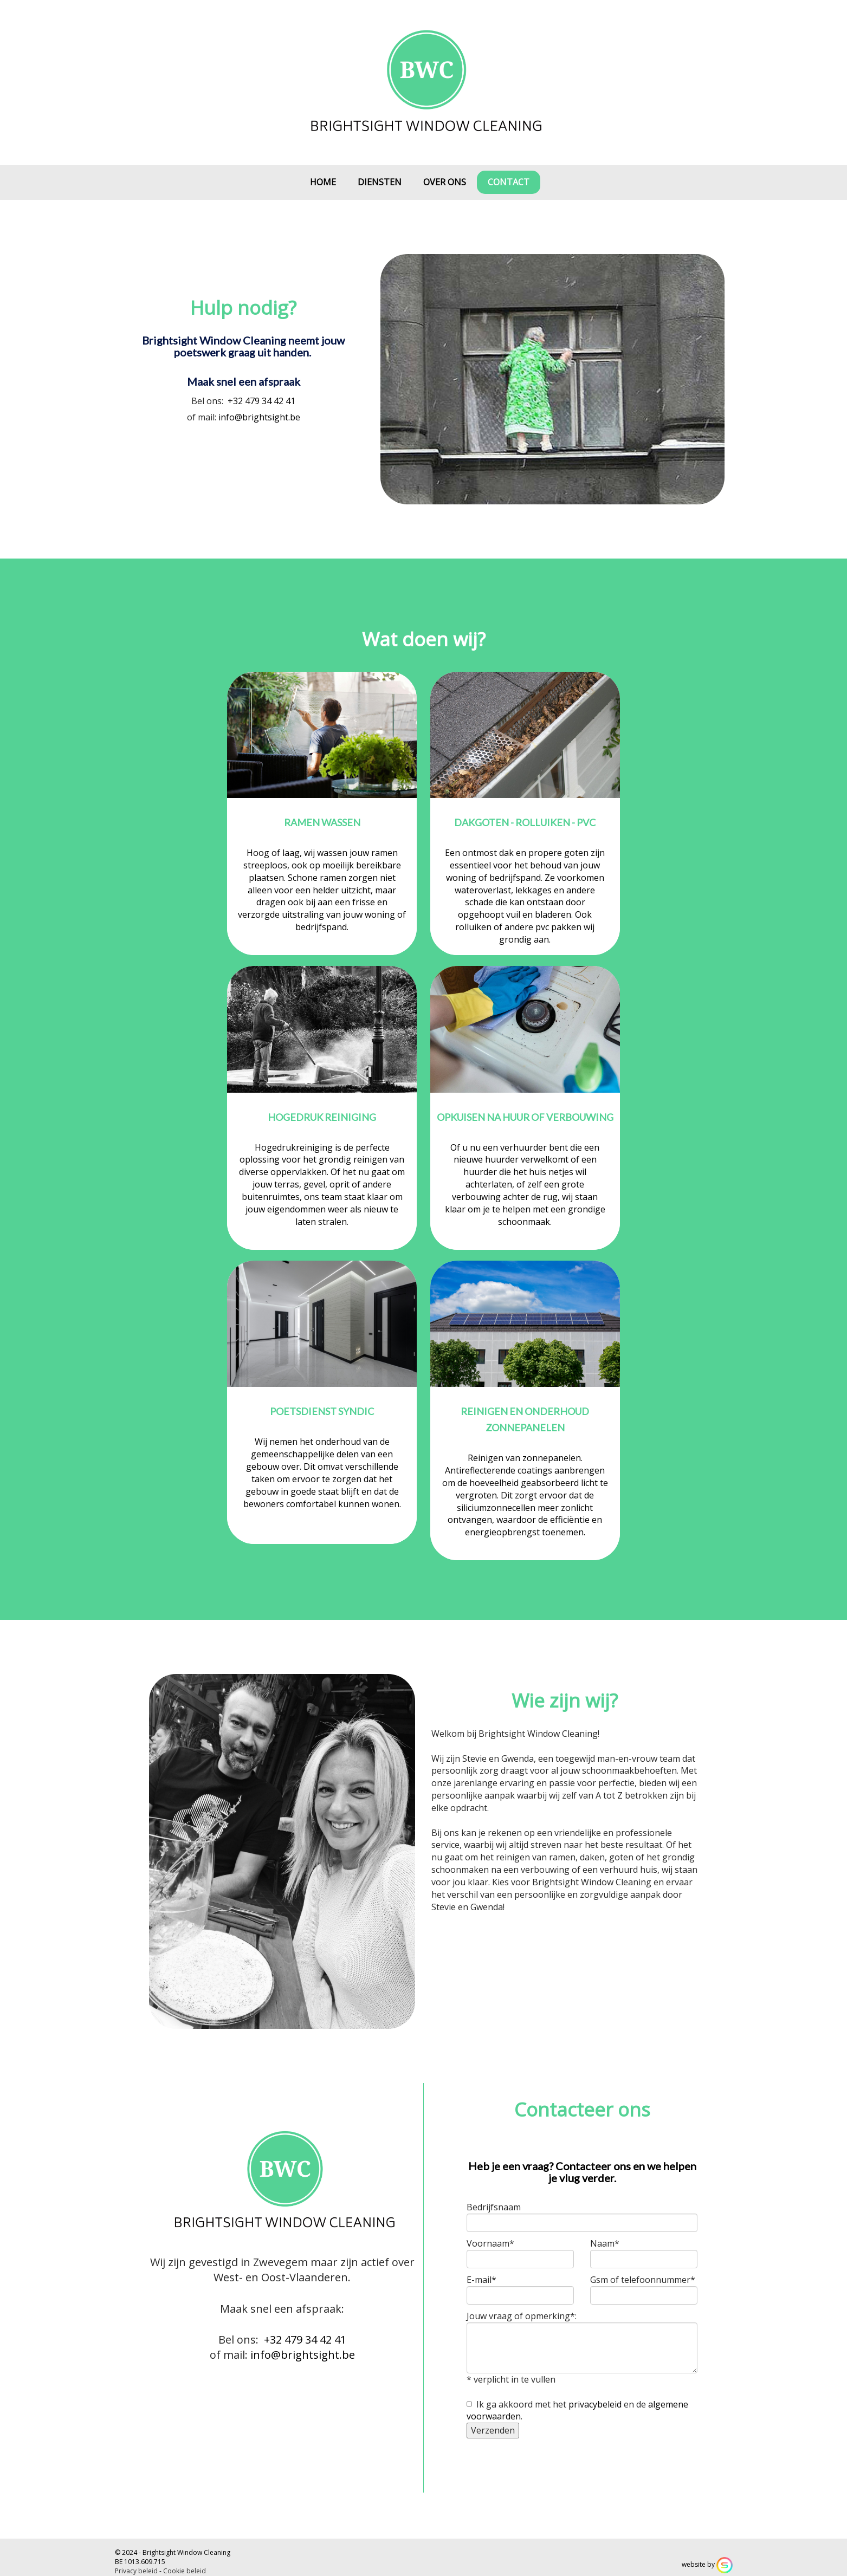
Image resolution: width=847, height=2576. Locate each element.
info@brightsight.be (259, 417)
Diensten (380, 182)
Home (323, 182)
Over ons (444, 182)
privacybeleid (595, 2404)
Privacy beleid (136, 2570)
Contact (508, 182)
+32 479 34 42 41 (261, 401)
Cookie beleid (184, 2570)
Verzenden (493, 2430)
